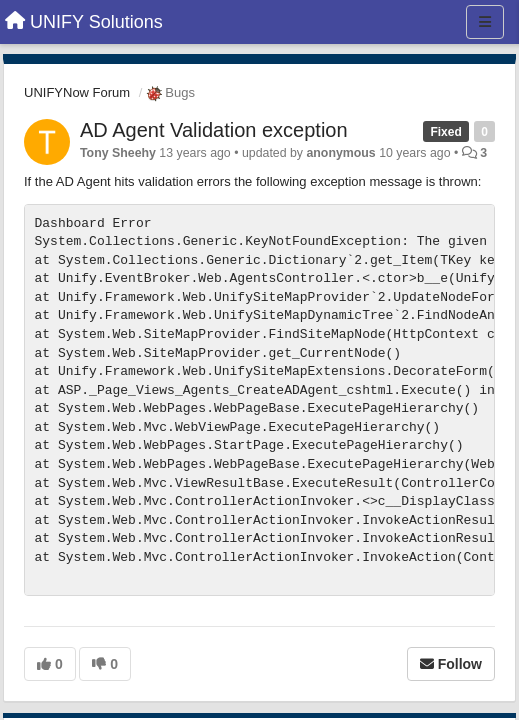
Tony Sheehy (118, 153)
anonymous (340, 153)
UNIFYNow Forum (77, 92)
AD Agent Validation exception (214, 130)
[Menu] (485, 22)
